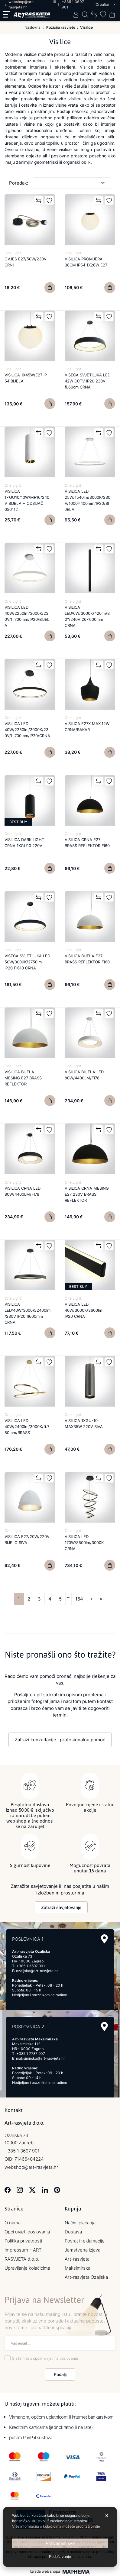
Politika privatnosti (23, 2241)
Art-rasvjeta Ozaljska (86, 2277)
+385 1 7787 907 (30, 2053)
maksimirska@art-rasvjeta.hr (40, 2058)
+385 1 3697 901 (30, 1966)
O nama (13, 2223)
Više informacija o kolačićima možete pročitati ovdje (56, 2526)
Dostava (73, 2232)
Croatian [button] (103, 4)
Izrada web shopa (45, 2571)
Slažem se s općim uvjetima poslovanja (45, 2358)
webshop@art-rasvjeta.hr (31, 2167)
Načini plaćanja (80, 2223)
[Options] (60, 2556)
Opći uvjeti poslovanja (27, 2232)
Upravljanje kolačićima (27, 2268)
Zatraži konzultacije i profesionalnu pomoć (60, 1740)
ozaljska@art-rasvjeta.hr (37, 1970)
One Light (13, 253)
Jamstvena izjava (82, 2250)
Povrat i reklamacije (85, 2241)
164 (79, 1599)
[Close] (60, 2543)
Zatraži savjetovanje (61, 1907)
